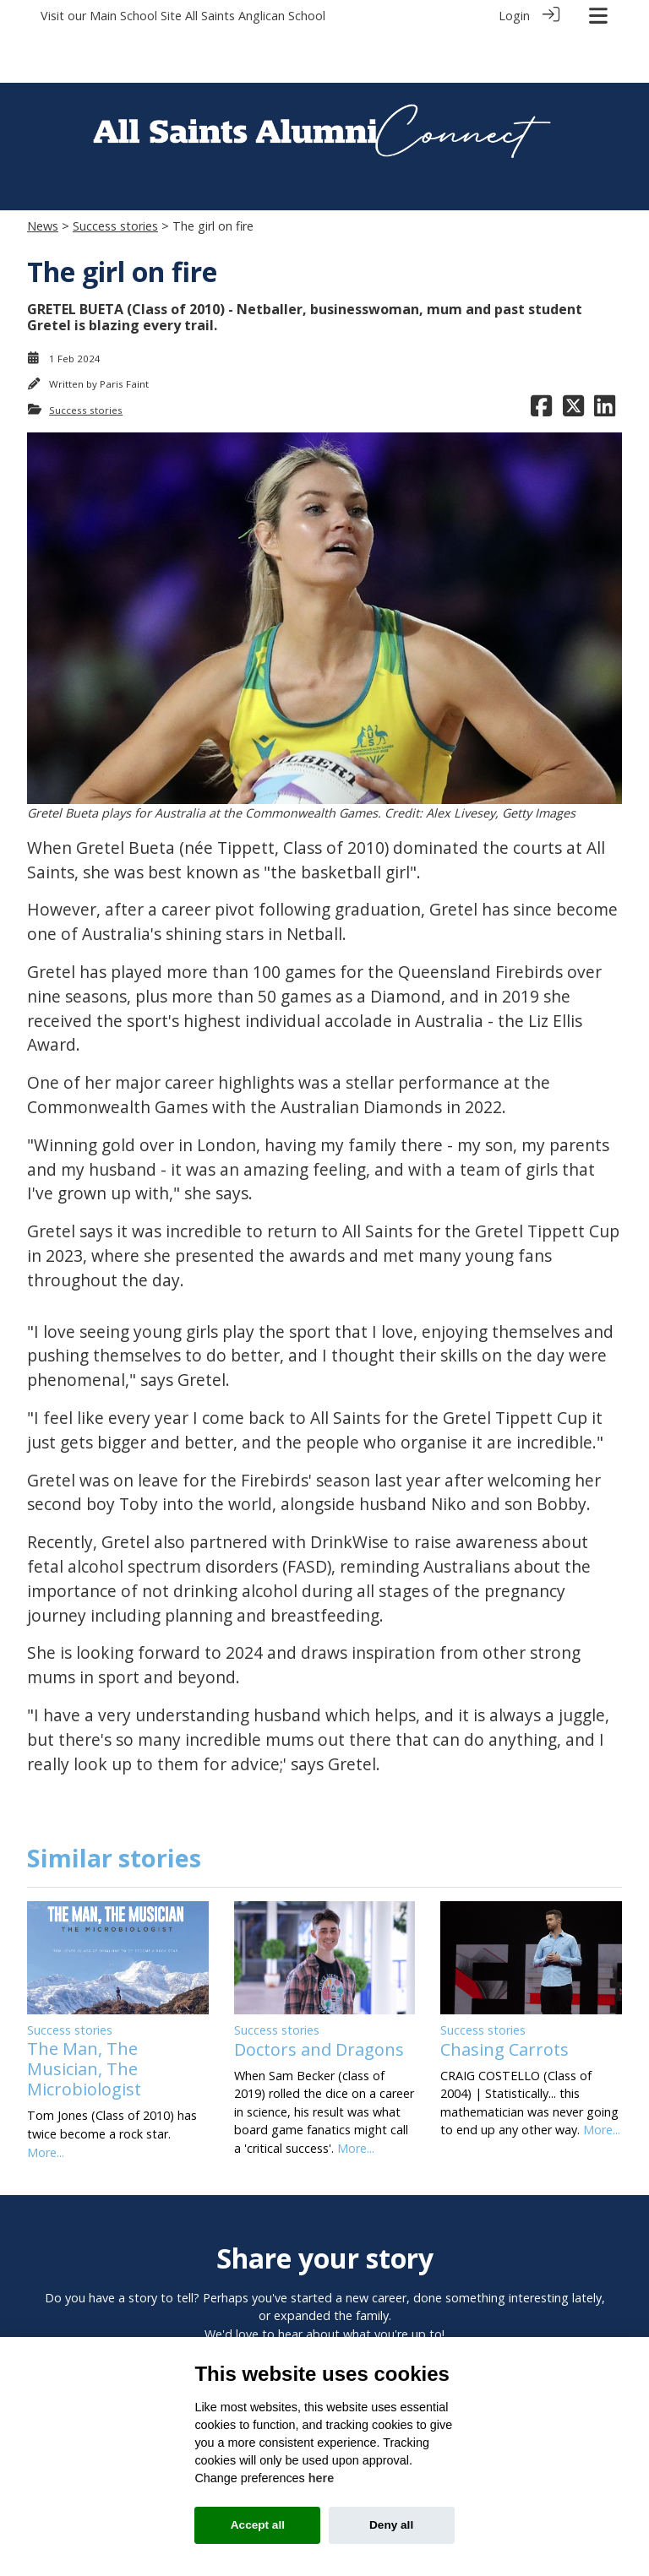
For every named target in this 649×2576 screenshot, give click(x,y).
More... (45, 2101)
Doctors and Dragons (319, 1997)
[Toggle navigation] (598, 15)
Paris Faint (124, 333)
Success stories (115, 175)
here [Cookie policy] (321, 2478)
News (42, 175)
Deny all (391, 2525)
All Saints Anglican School (255, 16)
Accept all (258, 2525)
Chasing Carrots (504, 1997)
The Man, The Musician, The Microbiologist (84, 2018)
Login (514, 16)
